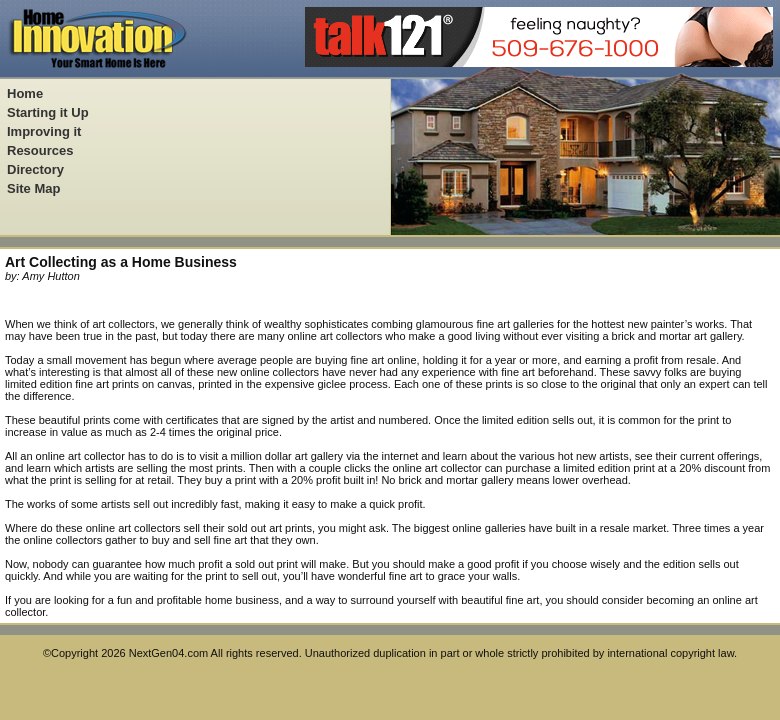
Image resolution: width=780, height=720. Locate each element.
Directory (35, 169)
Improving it (44, 131)
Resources (40, 150)
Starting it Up (48, 112)
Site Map (33, 188)
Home (25, 93)
